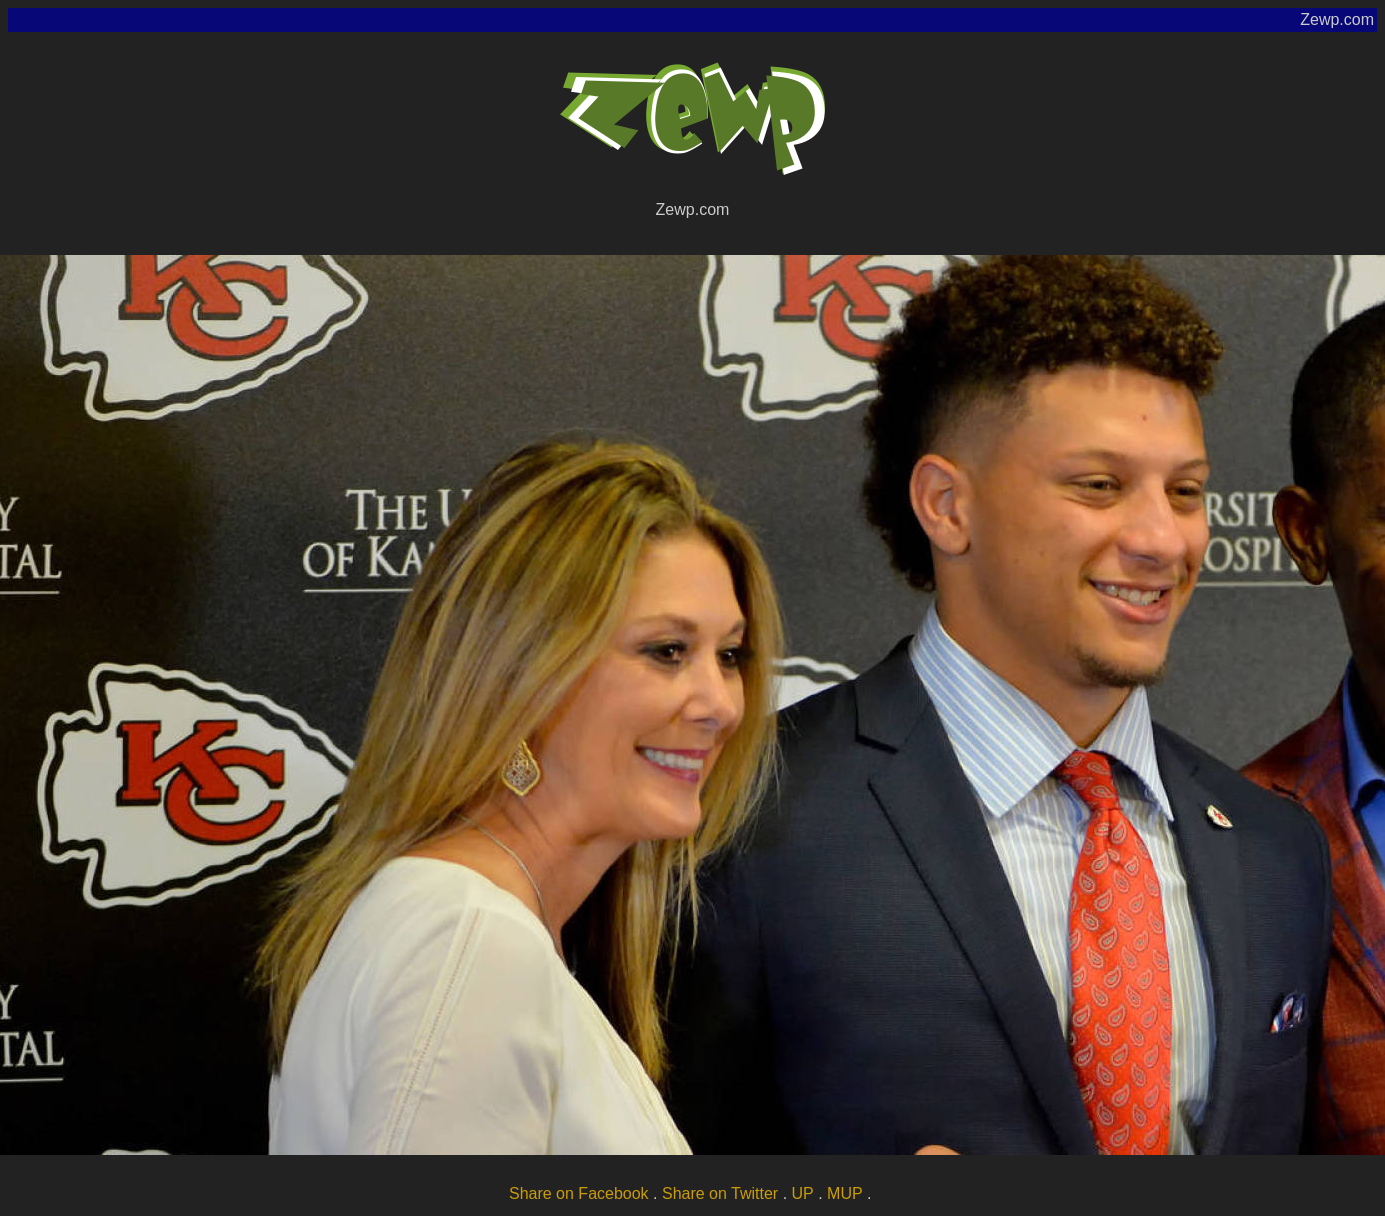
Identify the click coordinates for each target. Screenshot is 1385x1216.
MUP (845, 1193)
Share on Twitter (720, 1193)
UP (803, 1193)
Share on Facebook (579, 1193)
